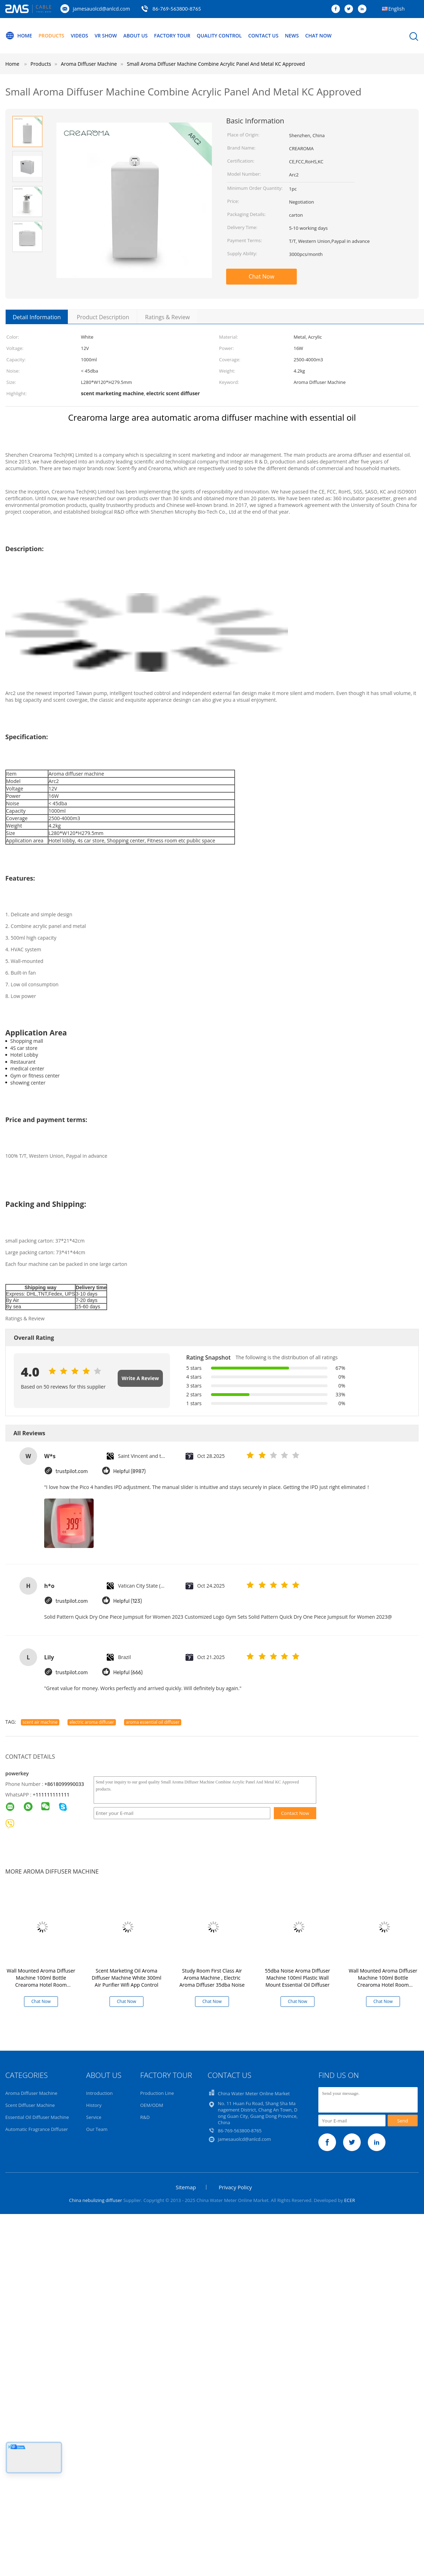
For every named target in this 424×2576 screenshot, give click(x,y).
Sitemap (186, 2187)
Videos (80, 35)
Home (18, 35)
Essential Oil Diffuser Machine (37, 2117)
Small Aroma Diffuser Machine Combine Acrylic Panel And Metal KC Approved (216, 63)
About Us (137, 35)
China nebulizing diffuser (95, 2200)
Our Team (97, 2129)
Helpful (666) (128, 1672)
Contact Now (295, 1813)
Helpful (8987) (129, 1471)
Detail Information (37, 317)
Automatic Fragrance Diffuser (36, 2129)
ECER (349, 2200)
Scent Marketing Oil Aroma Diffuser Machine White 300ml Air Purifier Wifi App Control (126, 1977)
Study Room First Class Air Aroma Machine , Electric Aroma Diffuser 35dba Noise (212, 1977)
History (93, 2105)
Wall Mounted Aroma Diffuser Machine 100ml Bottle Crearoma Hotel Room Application (41, 1981)
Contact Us (266, 35)
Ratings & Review (167, 317)
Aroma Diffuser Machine (31, 2093)
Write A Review (140, 1378)
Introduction (99, 2093)
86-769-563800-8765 (177, 9)
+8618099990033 (64, 1784)
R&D (145, 2117)
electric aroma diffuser (91, 1722)
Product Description (103, 317)
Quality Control (222, 35)
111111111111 (53, 1794)
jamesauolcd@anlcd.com (101, 8)
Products (52, 35)
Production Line (157, 2093)
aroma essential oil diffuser (152, 1722)
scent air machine (40, 1722)
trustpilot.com (71, 1471)
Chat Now (322, 35)
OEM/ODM (151, 2105)
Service (93, 2117)
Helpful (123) (127, 1601)
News (295, 35)
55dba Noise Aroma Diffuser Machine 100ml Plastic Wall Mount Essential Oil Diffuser (297, 1977)
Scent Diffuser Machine (30, 2105)
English (396, 8)
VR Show (107, 35)
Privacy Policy (235, 2187)
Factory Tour (174, 35)
